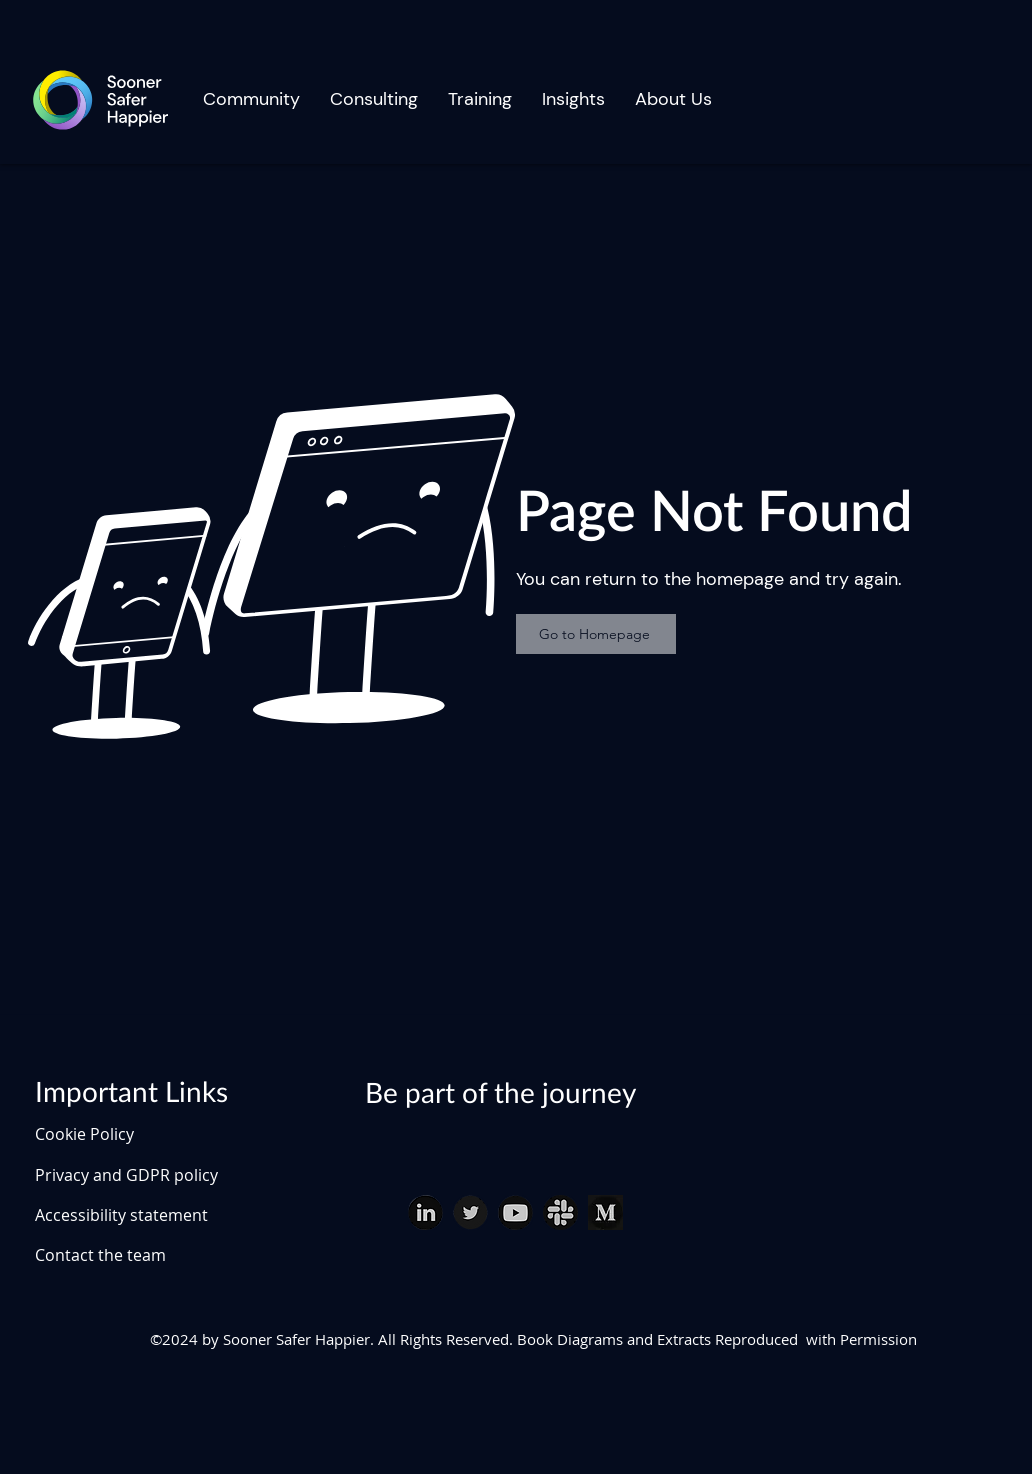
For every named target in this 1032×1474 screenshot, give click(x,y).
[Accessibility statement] (152, 1215)
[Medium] (605, 1212)
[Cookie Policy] (105, 1134)
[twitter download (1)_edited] (470, 1212)
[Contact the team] (152, 1255)
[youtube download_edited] (515, 1212)
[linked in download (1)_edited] (425, 1212)
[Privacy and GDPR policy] (152, 1175)
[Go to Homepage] (596, 634)
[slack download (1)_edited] (560, 1212)
